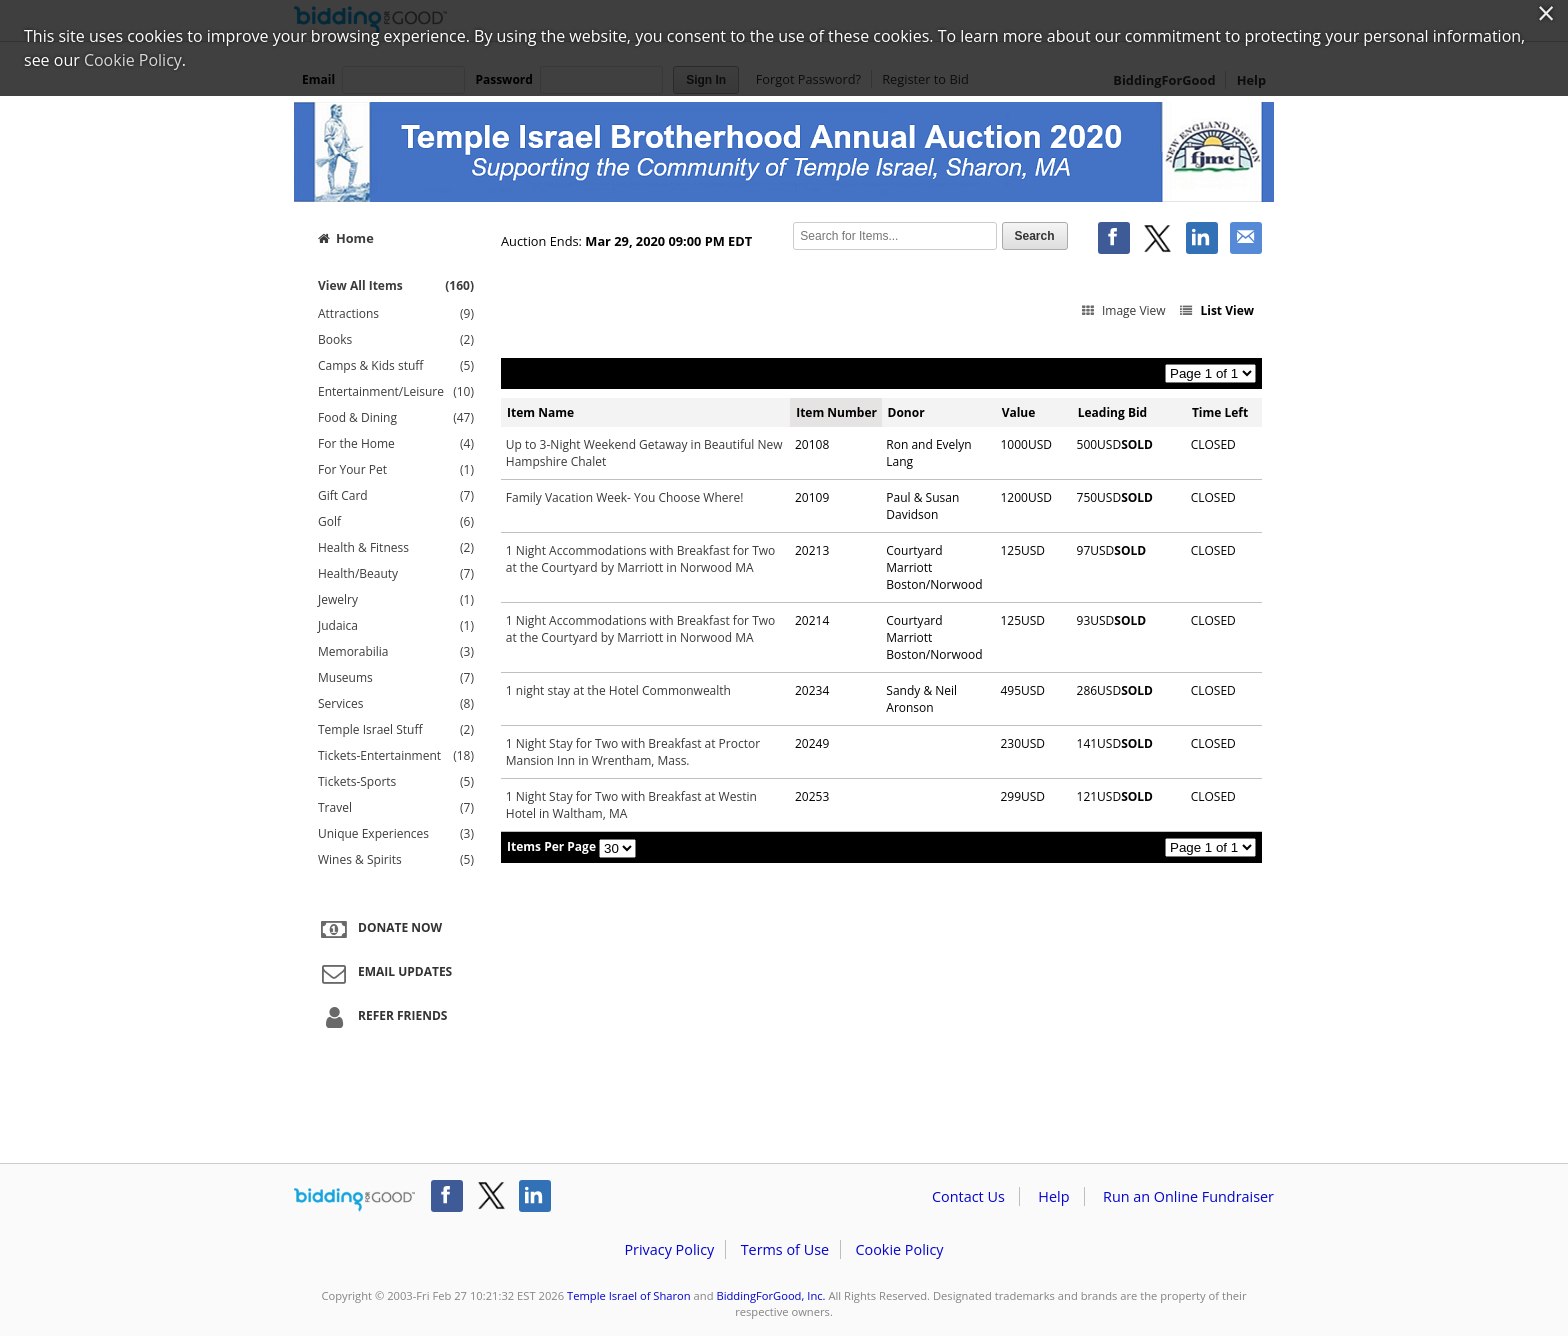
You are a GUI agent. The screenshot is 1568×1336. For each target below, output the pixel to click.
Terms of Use (785, 1249)
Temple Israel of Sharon (629, 1295)
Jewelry (396, 600)
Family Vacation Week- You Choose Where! (625, 497)
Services (396, 704)
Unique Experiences (396, 834)
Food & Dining (396, 418)
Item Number (836, 412)
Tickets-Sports (396, 782)
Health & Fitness (396, 548)
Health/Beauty (396, 574)
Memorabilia (396, 652)
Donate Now (379, 929)
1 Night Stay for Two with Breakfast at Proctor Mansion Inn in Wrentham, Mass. (633, 752)
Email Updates (384, 973)
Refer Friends (381, 1017)
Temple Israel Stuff (396, 730)
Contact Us (968, 1196)
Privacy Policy (669, 1249)
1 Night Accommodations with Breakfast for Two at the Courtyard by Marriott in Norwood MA (640, 559)
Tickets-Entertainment (396, 756)
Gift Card (396, 496)
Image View (1122, 310)
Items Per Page (551, 846)
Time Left (1220, 412)
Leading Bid (1112, 412)
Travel (396, 808)
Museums (396, 678)
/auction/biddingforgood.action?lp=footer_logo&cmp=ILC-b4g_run (354, 1200)
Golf (396, 522)
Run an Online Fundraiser (1188, 1196)
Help (1053, 1196)
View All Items (396, 285)
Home (346, 238)
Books (396, 340)
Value (1019, 412)
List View (1216, 310)
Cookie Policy (899, 1249)
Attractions (396, 314)
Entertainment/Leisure (396, 392)
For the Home (396, 444)
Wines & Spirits (396, 860)
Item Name (540, 412)
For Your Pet (396, 470)
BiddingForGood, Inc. (770, 1295)
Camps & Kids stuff (396, 366)
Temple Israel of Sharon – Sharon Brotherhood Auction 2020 (784, 152)
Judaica (396, 626)
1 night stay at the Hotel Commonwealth (618, 690)
